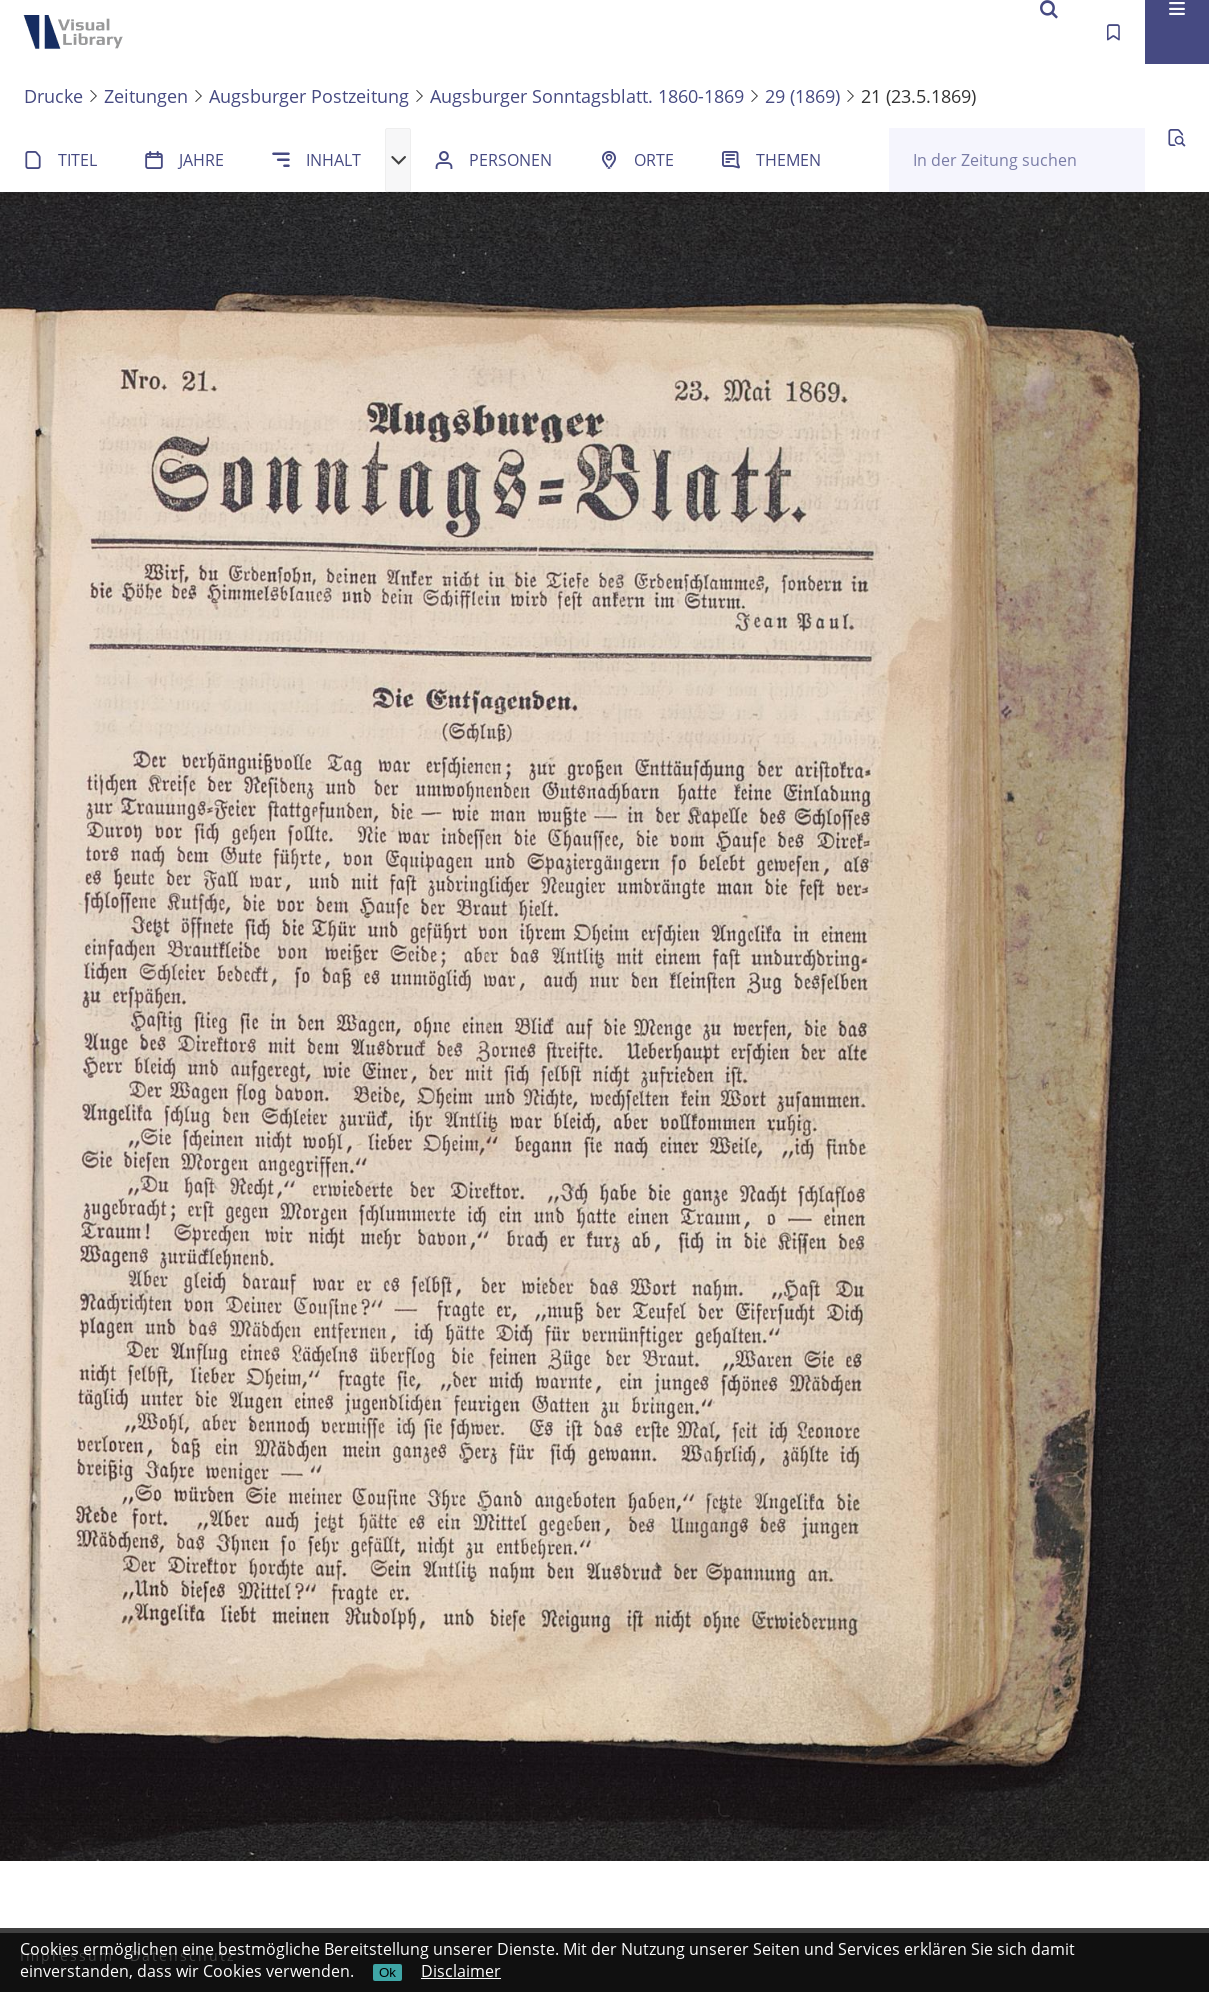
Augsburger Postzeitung (309, 96)
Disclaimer (461, 1971)
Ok (387, 1972)
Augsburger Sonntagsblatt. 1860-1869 (587, 96)
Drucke (53, 96)
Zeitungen (146, 96)
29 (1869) (802, 96)
